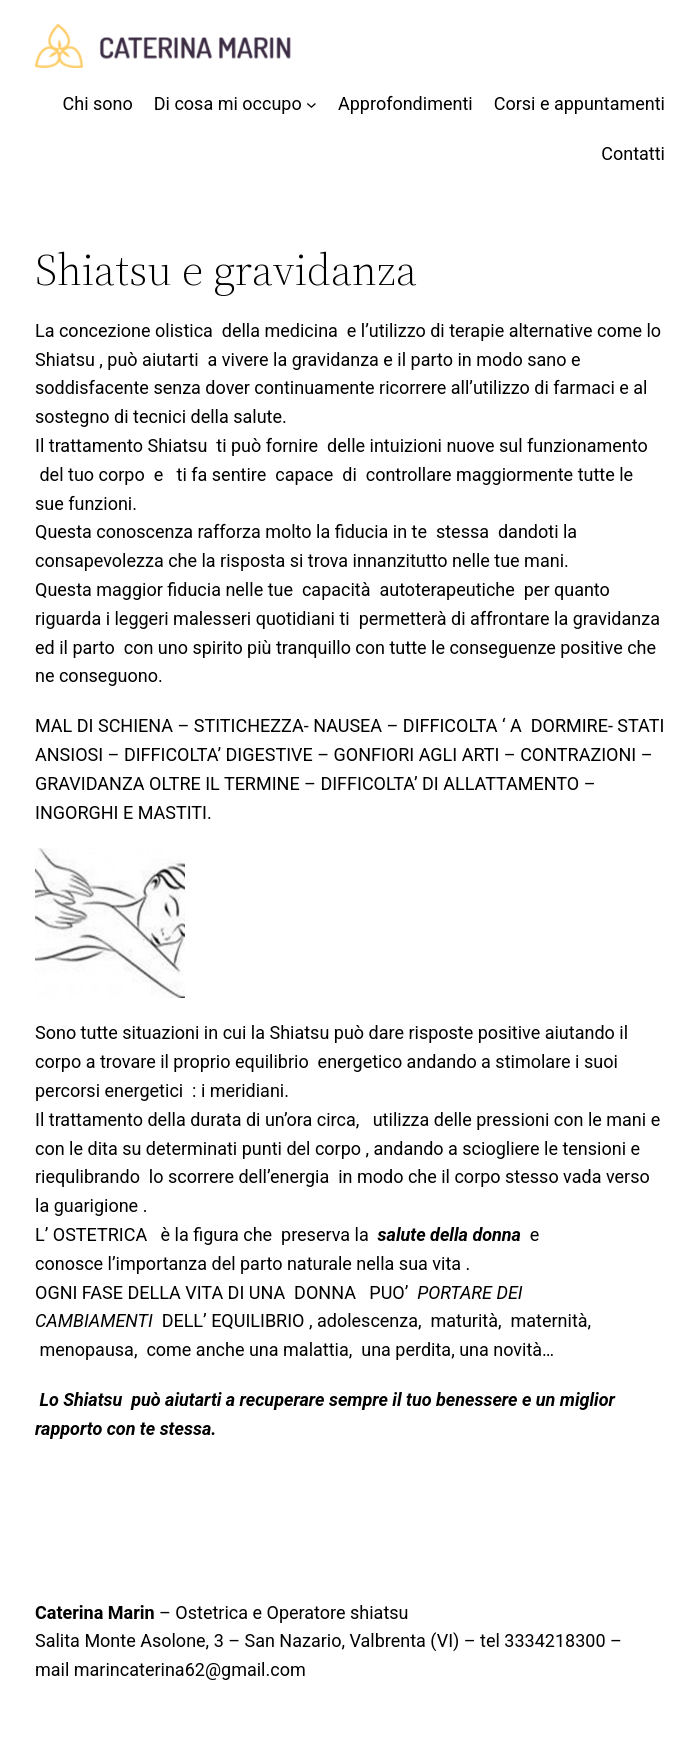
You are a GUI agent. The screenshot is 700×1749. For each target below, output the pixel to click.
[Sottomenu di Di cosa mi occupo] (235, 104)
